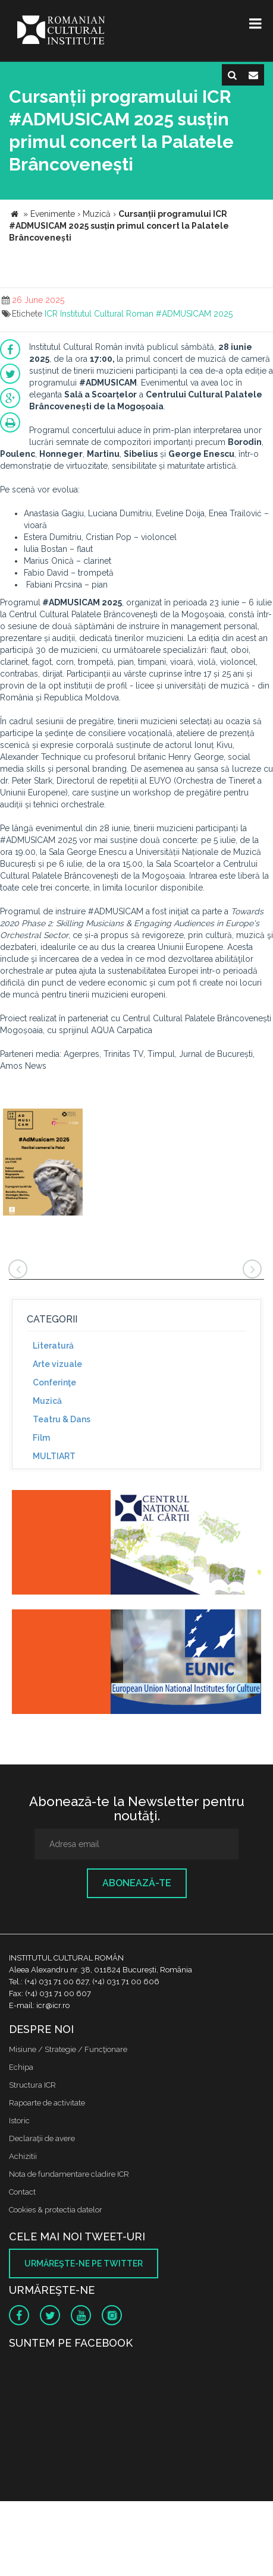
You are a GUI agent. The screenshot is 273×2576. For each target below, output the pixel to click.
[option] (43, 1163)
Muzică (47, 1401)
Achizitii (23, 2156)
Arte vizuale (57, 1364)
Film (41, 1437)
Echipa (21, 2067)
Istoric (19, 2120)
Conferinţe (54, 1382)
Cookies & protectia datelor (55, 2209)
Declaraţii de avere (42, 2138)
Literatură (53, 1345)
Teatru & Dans (61, 1419)
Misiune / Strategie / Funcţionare (68, 2049)
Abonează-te (136, 1883)
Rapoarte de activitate (47, 2102)
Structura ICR (32, 2085)
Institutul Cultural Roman (106, 313)
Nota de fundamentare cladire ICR (69, 2174)
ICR (51, 313)
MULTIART (54, 1456)
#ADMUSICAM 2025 (194, 313)
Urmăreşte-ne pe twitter (83, 2263)
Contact (22, 2191)
